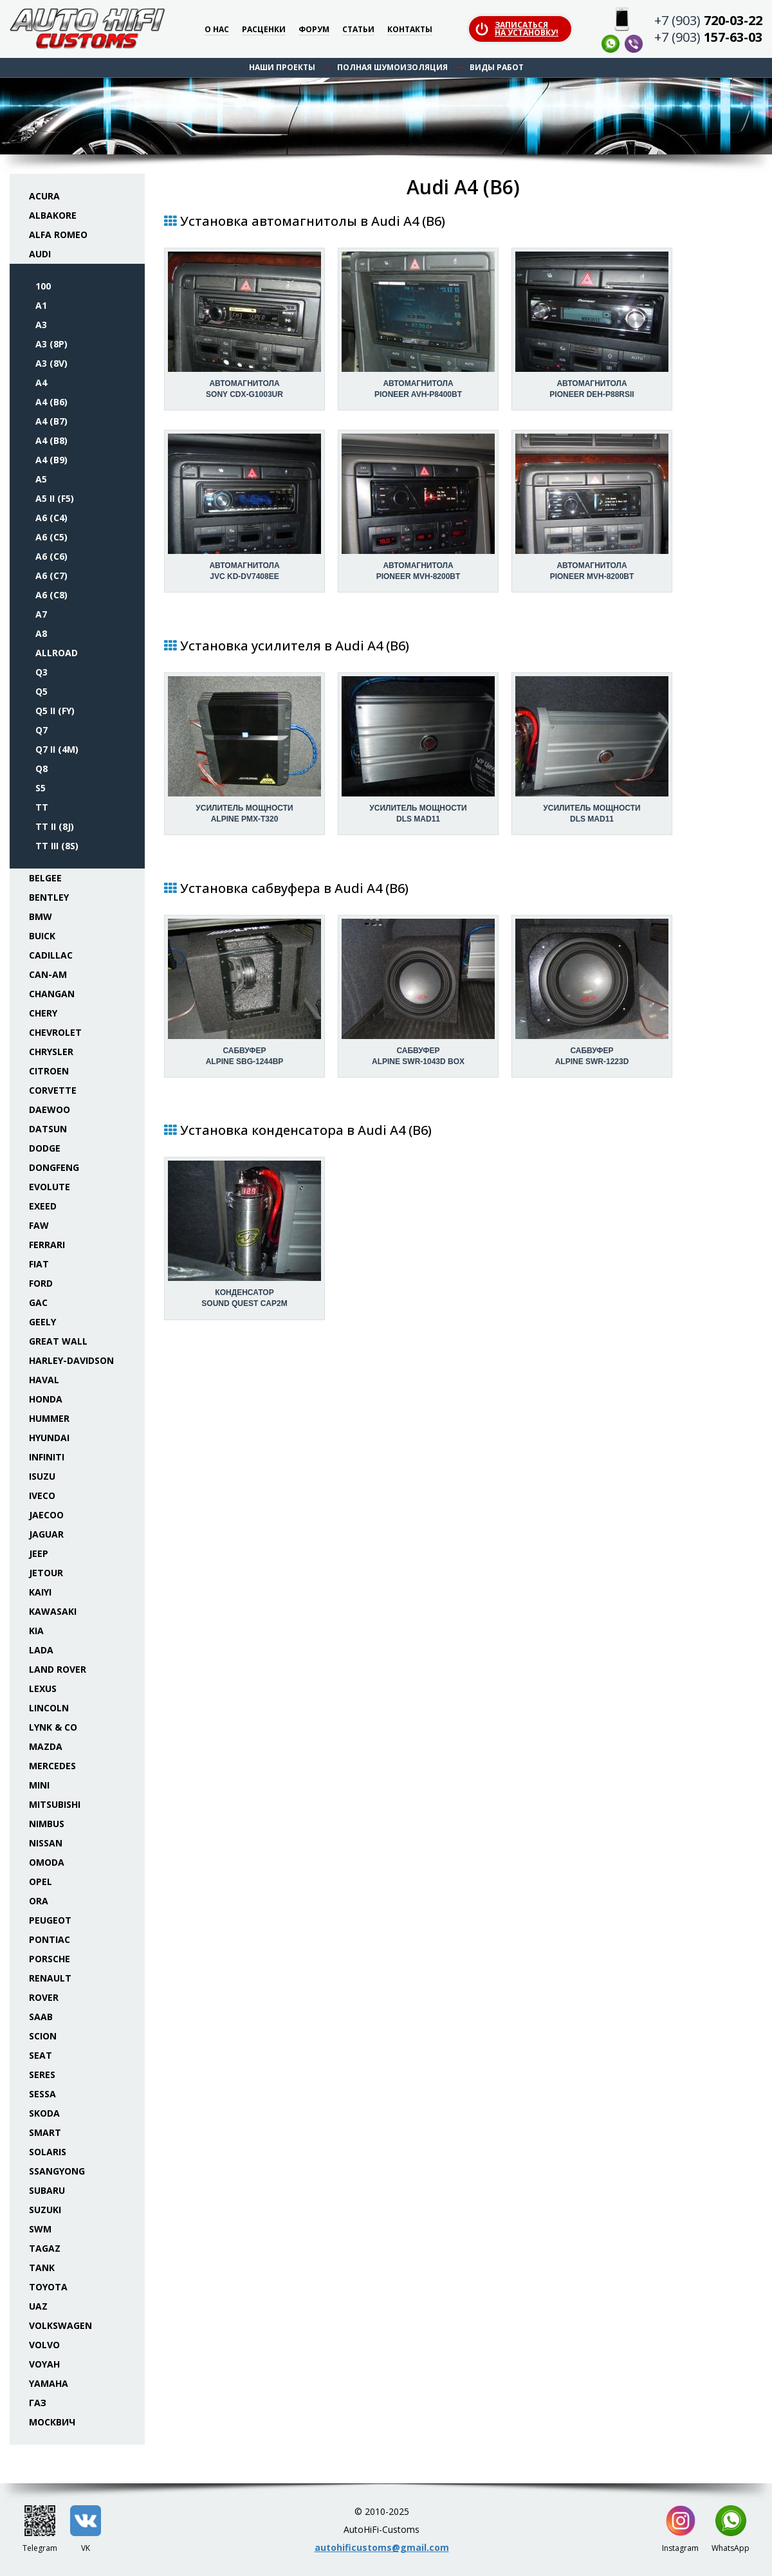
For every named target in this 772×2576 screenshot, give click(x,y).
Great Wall (58, 1341)
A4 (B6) (51, 402)
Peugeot (50, 1920)
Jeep (38, 1553)
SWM (40, 2229)
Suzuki (45, 2209)
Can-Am (48, 974)
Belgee (45, 878)
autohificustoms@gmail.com (382, 2547)
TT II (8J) (54, 826)
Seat (40, 2055)
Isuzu (42, 1476)
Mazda (45, 1746)
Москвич (52, 2422)
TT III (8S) (56, 846)
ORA (38, 1901)
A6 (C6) (51, 556)
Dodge (44, 1148)
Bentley (49, 897)
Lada (41, 1650)
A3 (41, 324)
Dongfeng (54, 1167)
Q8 (41, 768)
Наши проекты (282, 67)
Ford (41, 1283)
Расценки (264, 30)
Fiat (39, 1264)
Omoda (46, 1862)
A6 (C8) (51, 595)
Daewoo (49, 1109)
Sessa (42, 2094)
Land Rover (57, 1669)
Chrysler (51, 1051)
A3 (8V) (51, 363)
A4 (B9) (51, 460)
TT (41, 807)
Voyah (44, 2364)
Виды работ (497, 67)
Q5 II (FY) (55, 710)
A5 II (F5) (54, 498)
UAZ (38, 2306)
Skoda (44, 2113)
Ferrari (47, 1244)
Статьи (358, 30)
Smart (45, 2132)
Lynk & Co (53, 1727)
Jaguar (46, 1534)
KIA (36, 1630)
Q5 (41, 691)
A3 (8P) (51, 344)
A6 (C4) (51, 517)
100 (43, 286)
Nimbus (46, 1823)
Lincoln (49, 1708)
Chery (43, 1013)
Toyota (48, 2287)
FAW (39, 1225)
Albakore (53, 215)
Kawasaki (53, 1611)
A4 (41, 382)
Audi (40, 254)
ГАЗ (37, 2403)
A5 (41, 479)
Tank (42, 2267)
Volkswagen (60, 2325)
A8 (41, 633)
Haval (44, 1380)
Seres (42, 2074)
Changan (52, 994)
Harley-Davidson (71, 1360)
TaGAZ (44, 2248)
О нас (217, 30)
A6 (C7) (51, 575)
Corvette (53, 1090)
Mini (39, 1785)
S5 (40, 788)
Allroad (56, 653)
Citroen (49, 1071)
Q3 (41, 672)
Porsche (49, 1959)
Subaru (47, 2190)
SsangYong (57, 2171)
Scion (43, 2036)
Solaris (47, 2152)
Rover (44, 1997)
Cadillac (51, 955)
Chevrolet (55, 1032)
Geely (42, 1322)
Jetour (46, 1573)
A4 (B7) (51, 421)
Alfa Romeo (58, 234)
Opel (40, 1881)
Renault (50, 1978)
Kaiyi (40, 1592)
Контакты (409, 30)
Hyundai (49, 1437)
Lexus (43, 1688)
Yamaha (48, 2383)
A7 (41, 614)
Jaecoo (46, 1515)
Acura (44, 196)
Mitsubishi (54, 1804)
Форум (314, 30)
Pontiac (49, 1939)
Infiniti (46, 1457)
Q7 (41, 730)
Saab (41, 2016)
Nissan (45, 1843)
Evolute (49, 1187)
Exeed (43, 1206)
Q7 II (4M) (56, 749)
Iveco (42, 1495)
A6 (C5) (51, 537)
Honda (45, 1399)
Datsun (48, 1129)
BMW (40, 916)
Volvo (44, 2345)
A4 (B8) (51, 440)
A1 (41, 305)
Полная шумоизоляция (392, 67)
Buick (42, 936)
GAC (38, 1302)
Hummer (49, 1418)
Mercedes (52, 1766)
